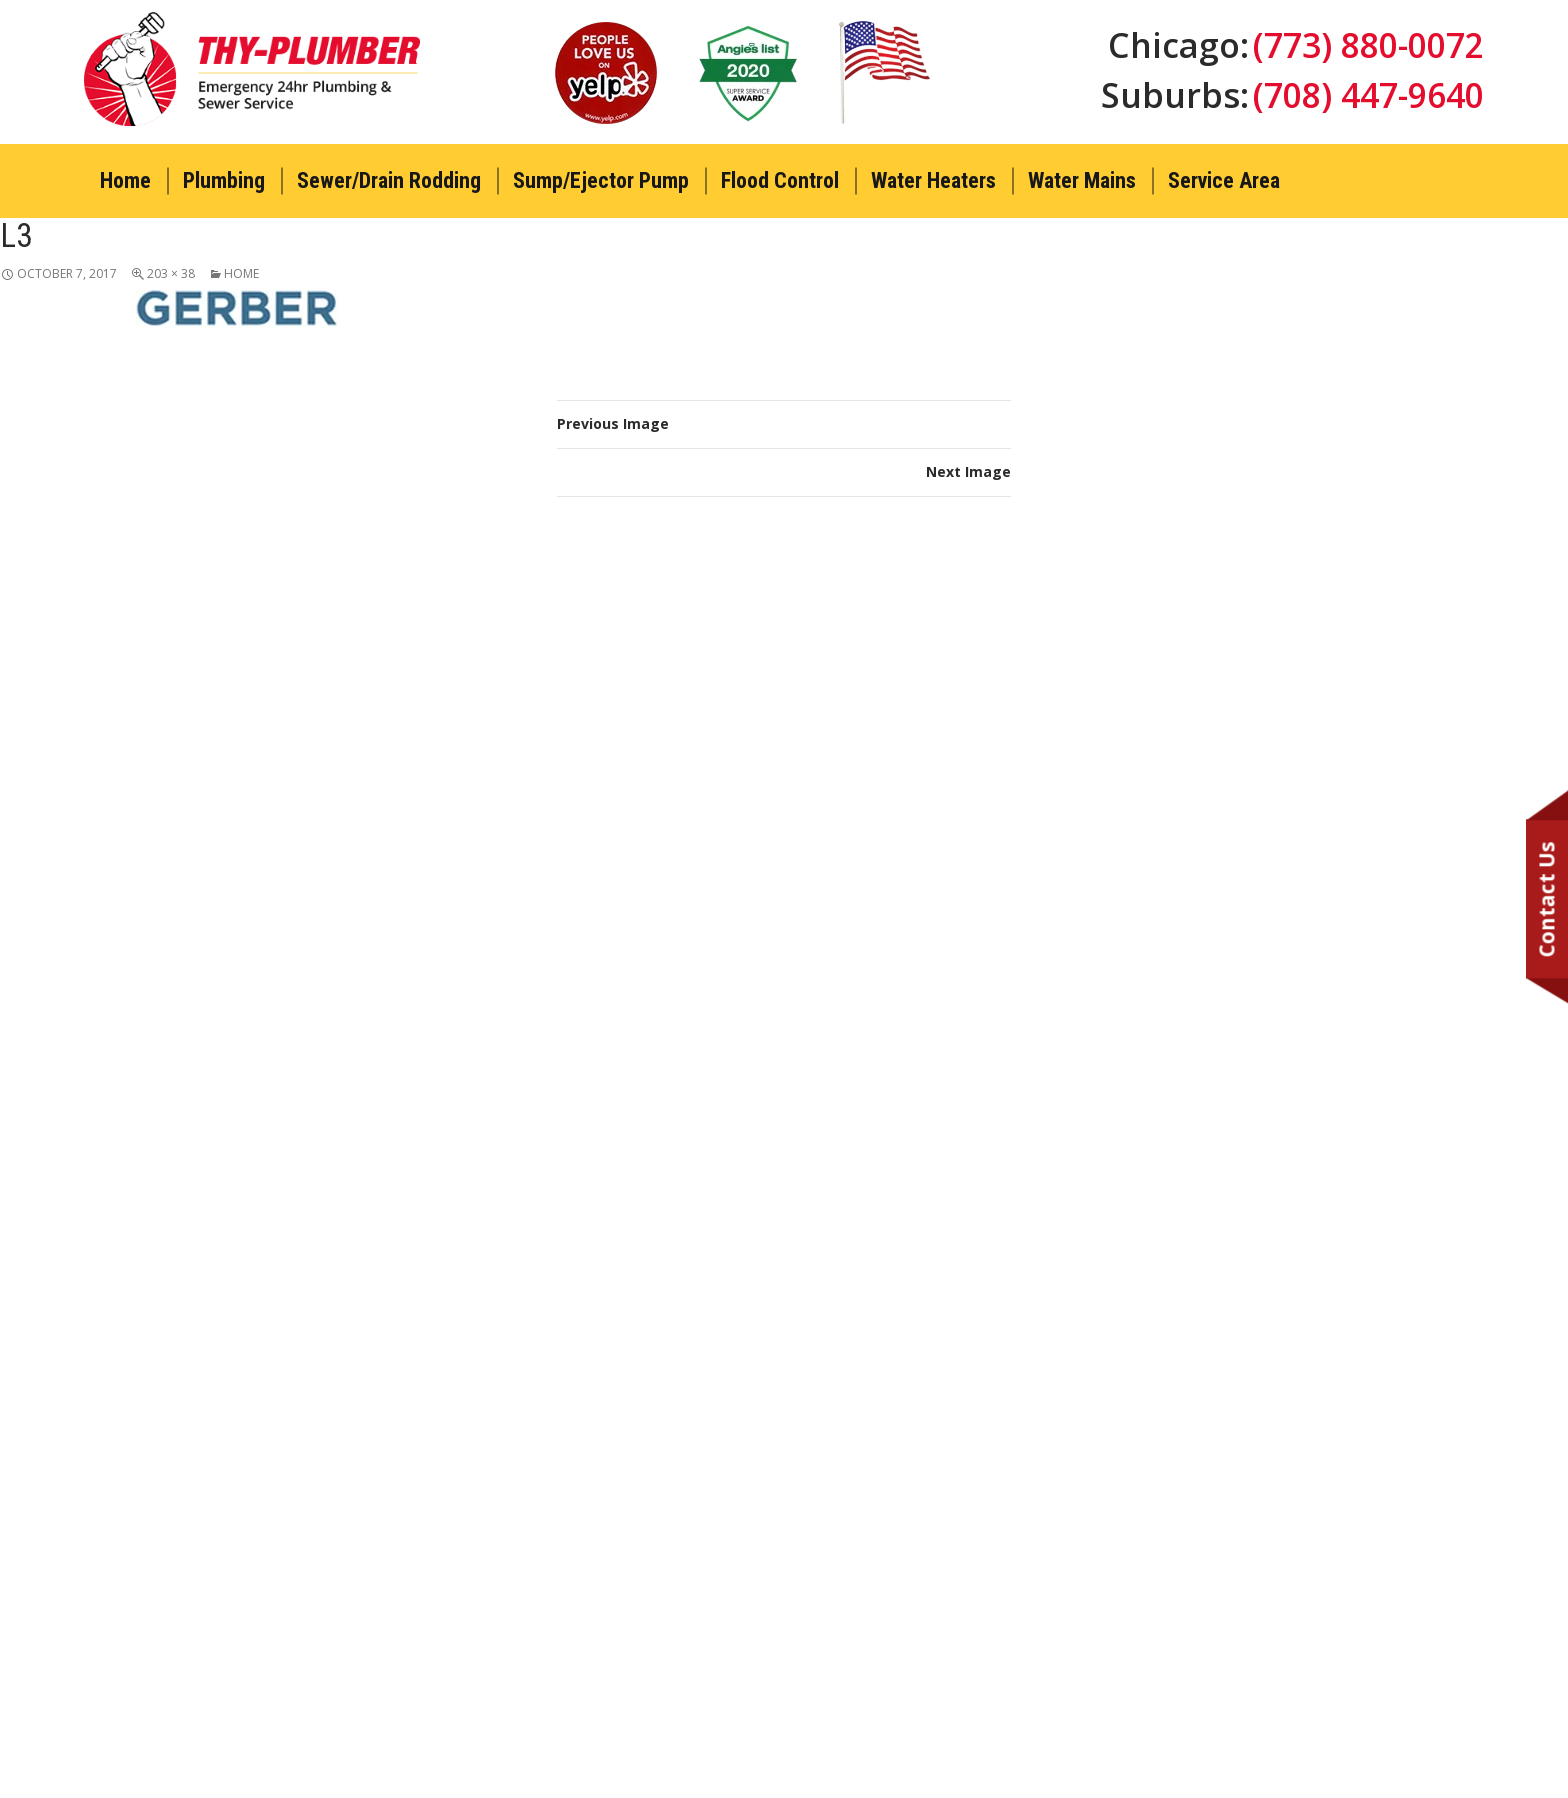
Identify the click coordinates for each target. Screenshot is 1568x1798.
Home (125, 180)
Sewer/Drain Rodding (389, 180)
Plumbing (224, 180)
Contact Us (1547, 899)
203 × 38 (171, 273)
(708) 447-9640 (1368, 96)
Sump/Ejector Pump (601, 180)
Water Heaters (933, 180)
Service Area (1224, 180)
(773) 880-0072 (1368, 45)
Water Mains (1082, 180)
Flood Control (780, 180)
